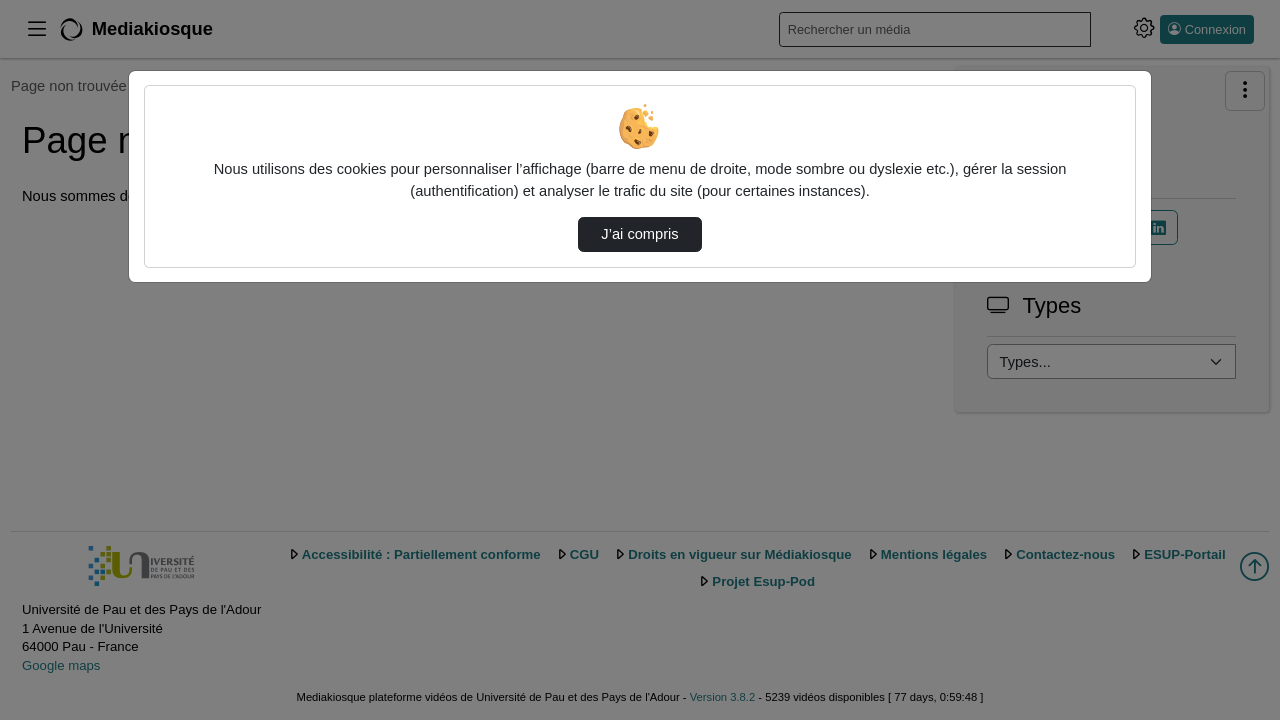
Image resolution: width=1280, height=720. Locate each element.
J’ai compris (639, 234)
